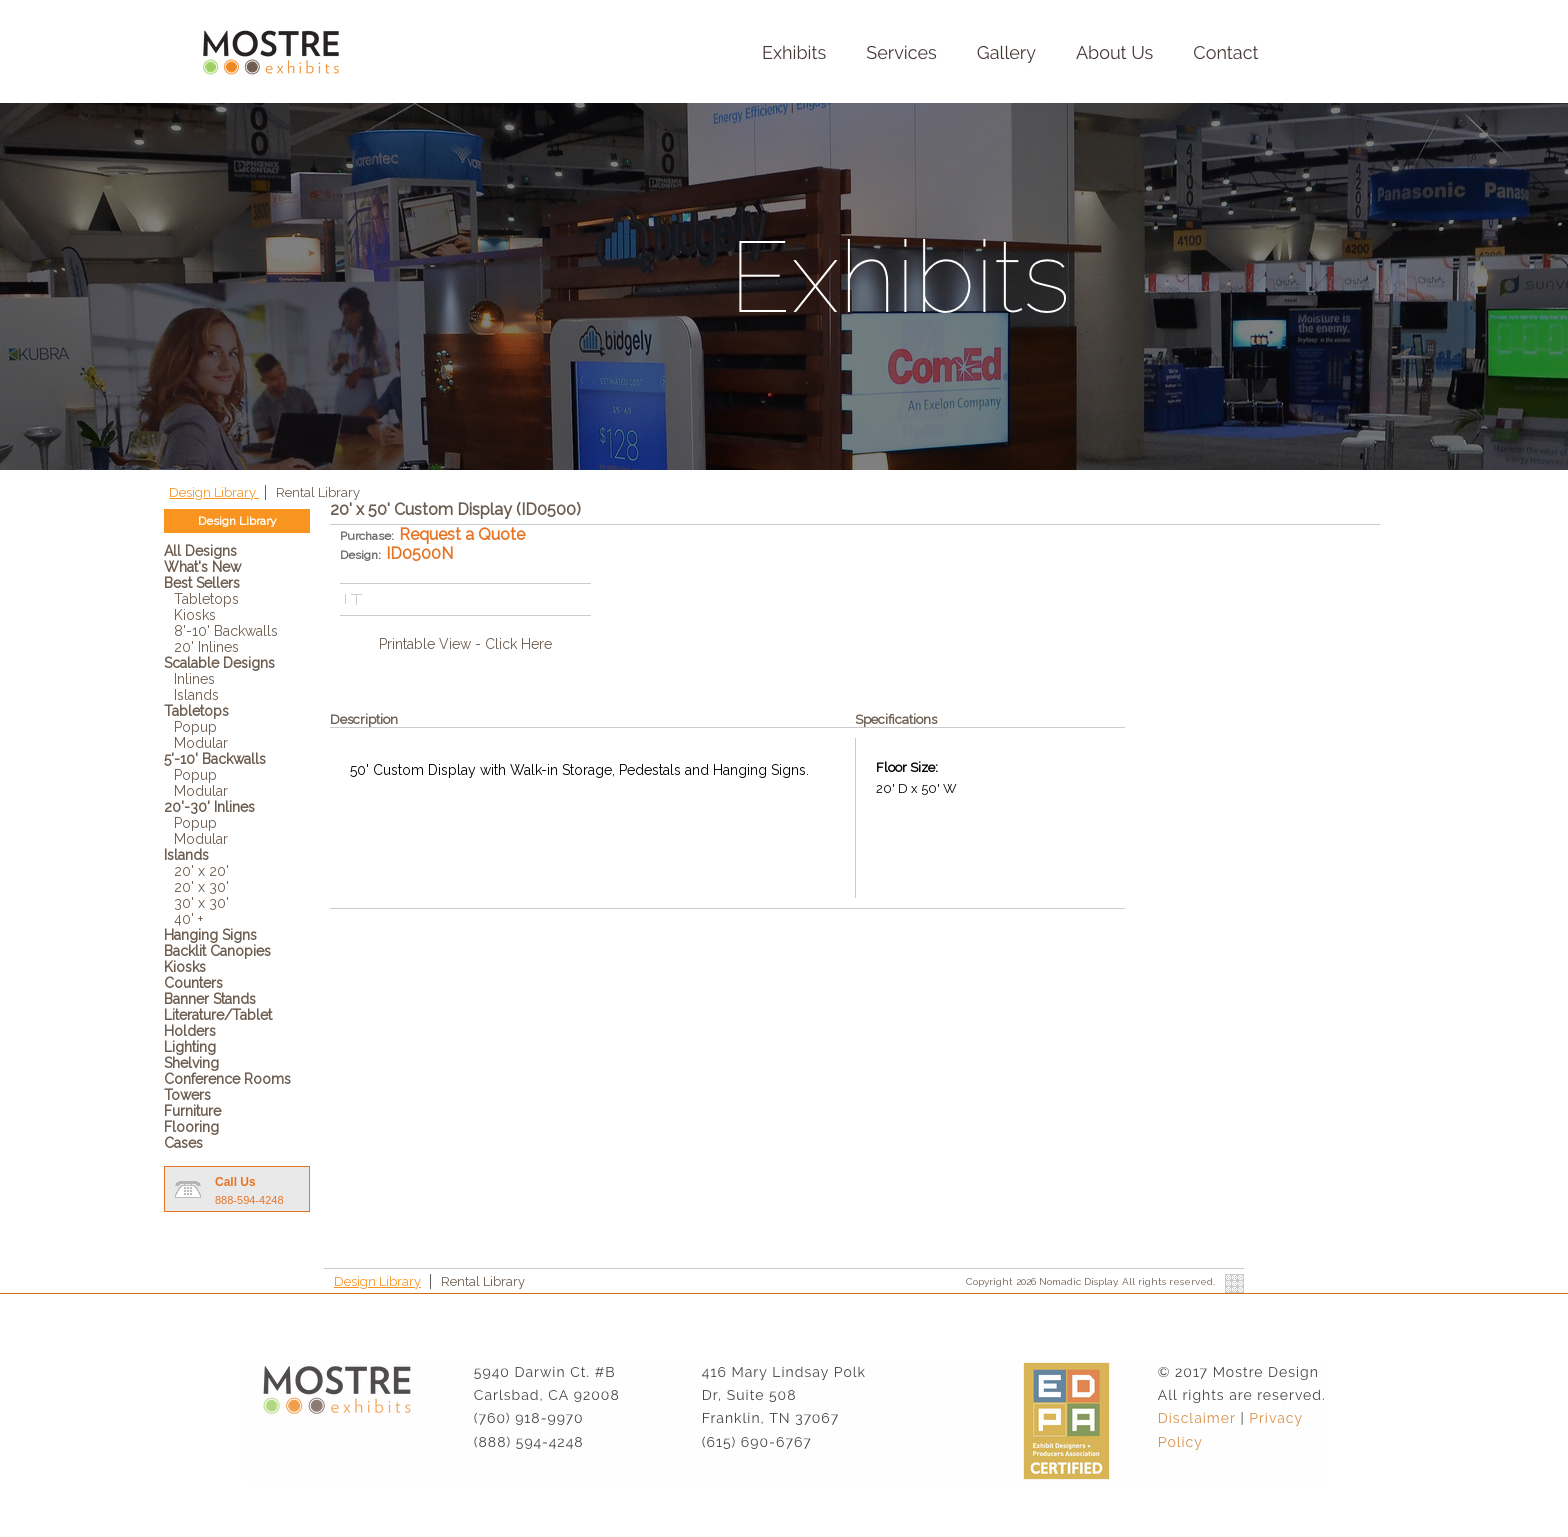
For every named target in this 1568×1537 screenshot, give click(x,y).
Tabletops (206, 599)
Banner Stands (210, 999)
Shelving (191, 1063)
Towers (187, 1095)
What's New (202, 567)
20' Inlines (206, 647)
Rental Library (318, 492)
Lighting (190, 1047)
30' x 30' (201, 903)
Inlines (194, 679)
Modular (201, 743)
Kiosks (195, 615)
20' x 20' (201, 871)
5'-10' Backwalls (215, 759)
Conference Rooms (227, 1079)
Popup (195, 727)
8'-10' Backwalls (226, 631)
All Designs (200, 551)
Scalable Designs (219, 663)
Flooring (191, 1127)
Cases (183, 1143)
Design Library (214, 492)
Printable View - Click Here (465, 644)
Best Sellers (202, 583)
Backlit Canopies (217, 951)
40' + (188, 919)
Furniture (192, 1111)
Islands (196, 695)
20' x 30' (201, 887)
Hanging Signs (210, 935)
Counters (193, 983)
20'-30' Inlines (209, 807)
